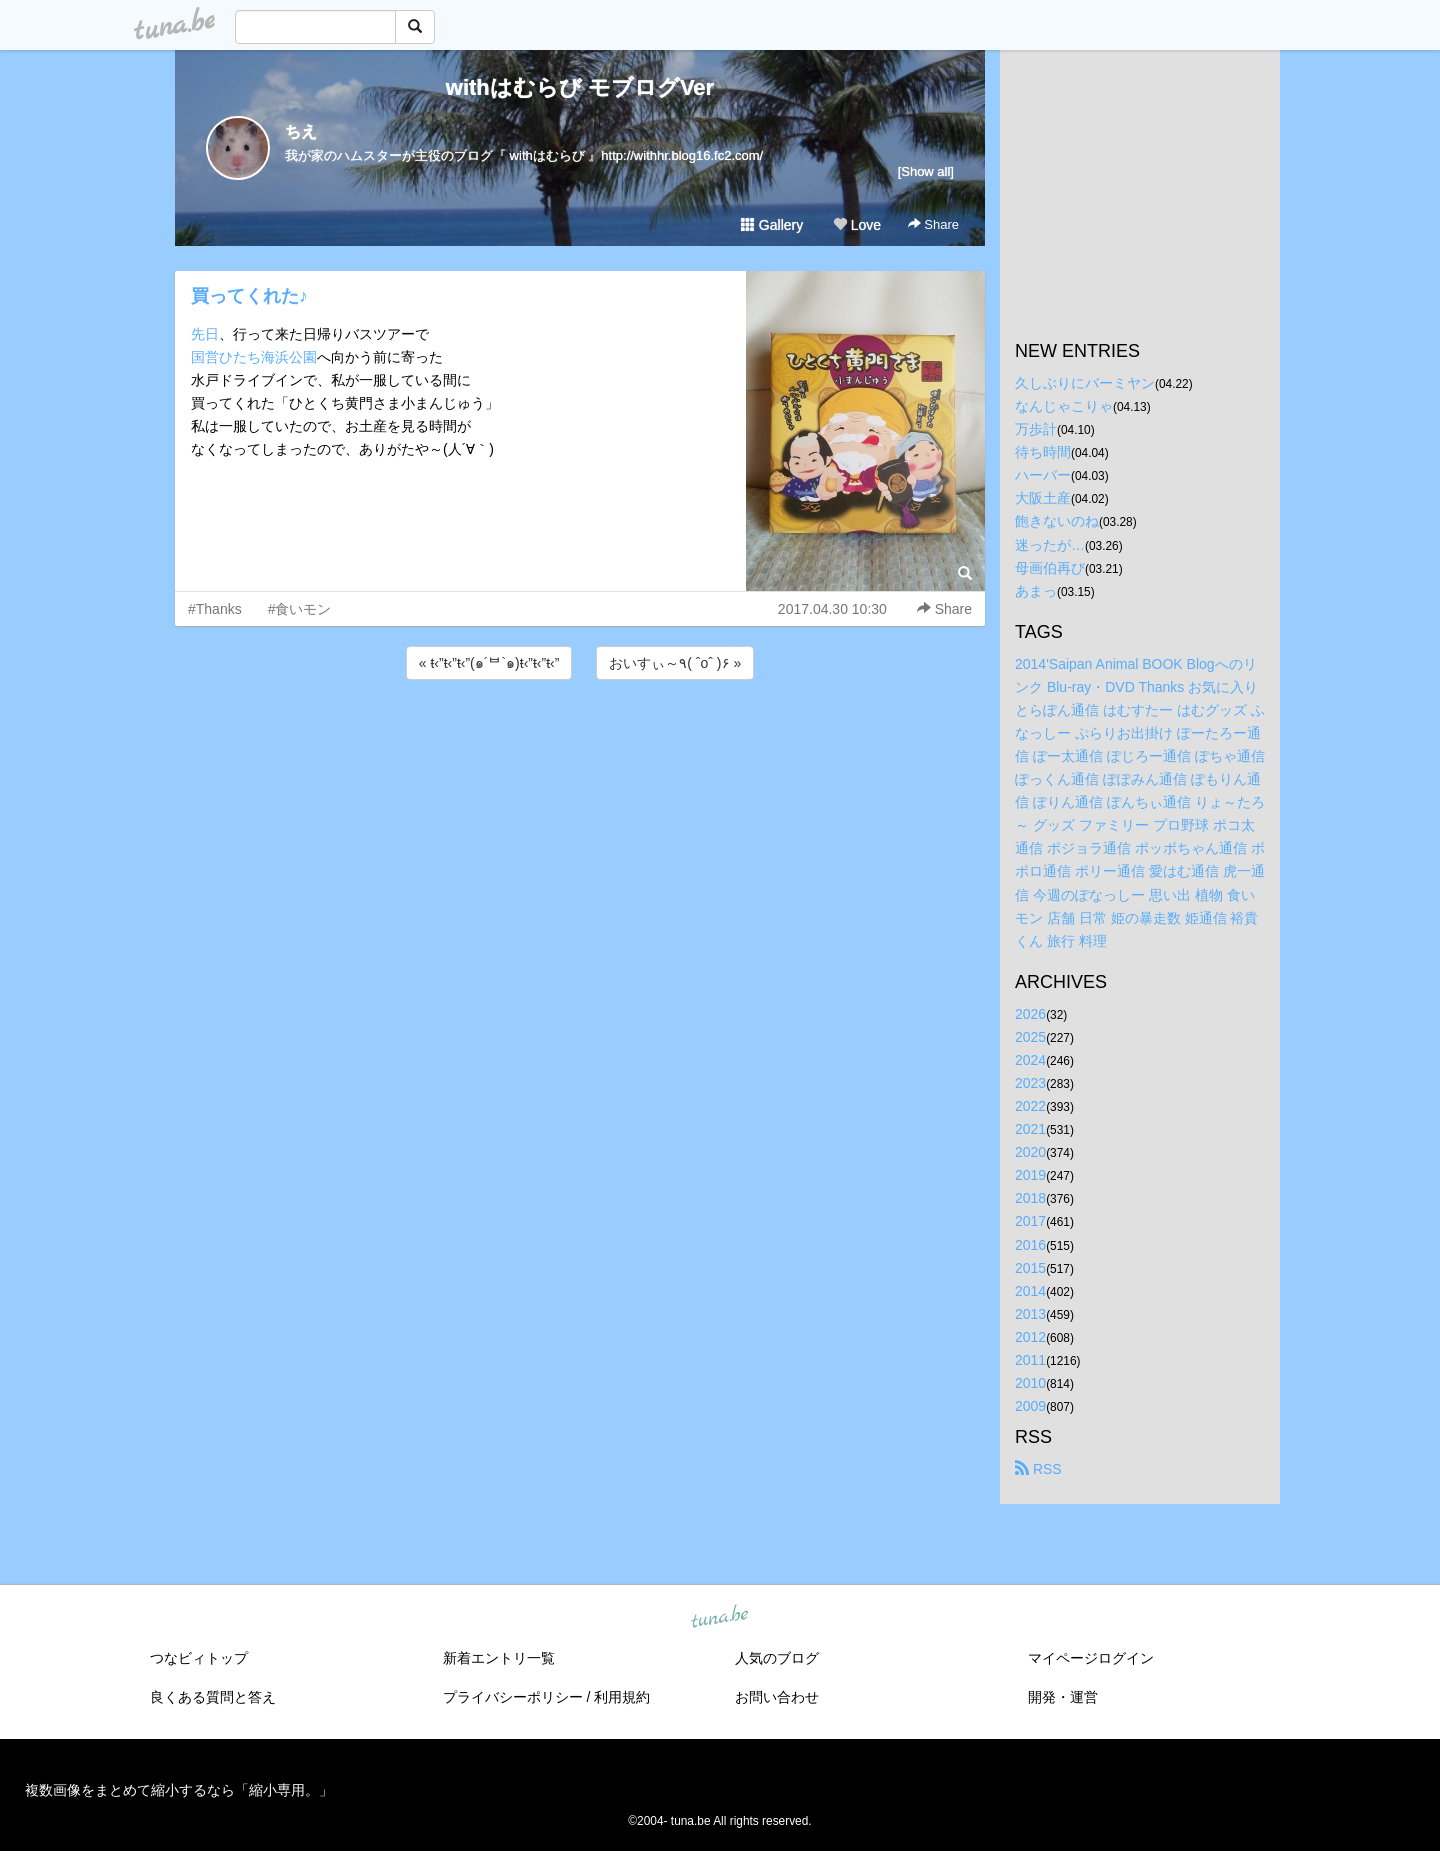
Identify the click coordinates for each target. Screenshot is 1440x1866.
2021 (1030, 1129)
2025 (1030, 1037)
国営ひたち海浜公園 (254, 357)
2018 (1030, 1198)
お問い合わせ (777, 1697)
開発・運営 (1063, 1697)
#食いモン (300, 609)
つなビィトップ (199, 1658)
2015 (1030, 1268)
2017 (1030, 1221)
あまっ (1036, 591)
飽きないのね (1057, 521)
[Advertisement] (580, 738)
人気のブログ (777, 1658)
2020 (1030, 1152)
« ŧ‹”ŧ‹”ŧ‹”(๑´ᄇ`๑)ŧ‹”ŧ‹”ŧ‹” (489, 663)
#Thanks (215, 609)
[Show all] (926, 171)
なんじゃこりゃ (1064, 406)
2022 (1030, 1106)
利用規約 (622, 1697)
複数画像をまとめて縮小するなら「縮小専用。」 (179, 1790)
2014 (1030, 1291)
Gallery (772, 225)
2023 (1030, 1083)
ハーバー (1043, 475)
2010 (1030, 1383)
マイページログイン (1091, 1658)
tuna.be (719, 1618)
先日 (205, 334)
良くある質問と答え (213, 1697)
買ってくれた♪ (249, 296)
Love (857, 225)
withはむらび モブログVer (580, 87)
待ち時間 (1043, 452)
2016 (1030, 1245)
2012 (1030, 1337)
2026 (1030, 1014)
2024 (1030, 1060)
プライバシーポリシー (513, 1697)
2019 (1030, 1175)
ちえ (301, 131)
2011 (1030, 1360)
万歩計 (1036, 429)
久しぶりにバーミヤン (1085, 383)
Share (933, 224)
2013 (1030, 1314)
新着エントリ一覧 (499, 1658)
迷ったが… (1050, 545)
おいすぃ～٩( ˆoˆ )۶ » (675, 663)
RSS (1038, 1469)
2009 (1030, 1406)
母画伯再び (1050, 568)
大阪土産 (1043, 498)
